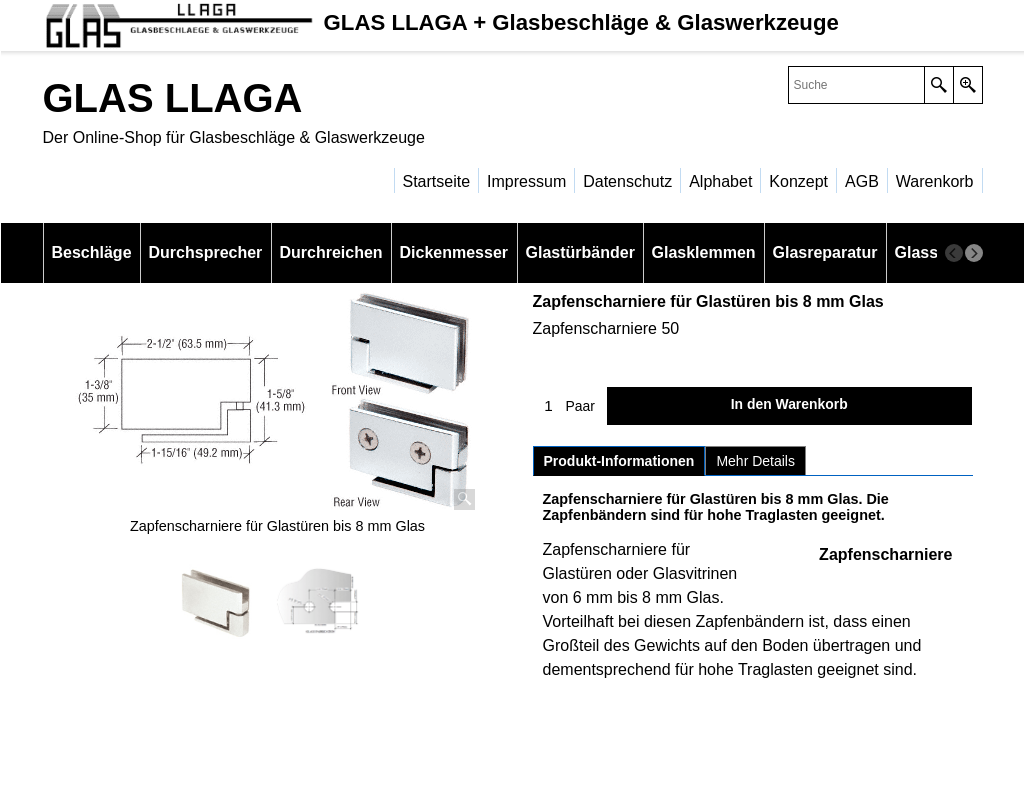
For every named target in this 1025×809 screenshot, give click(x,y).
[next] (974, 253)
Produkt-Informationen (619, 461)
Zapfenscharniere (885, 554)
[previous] (954, 253)
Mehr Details (755, 461)
